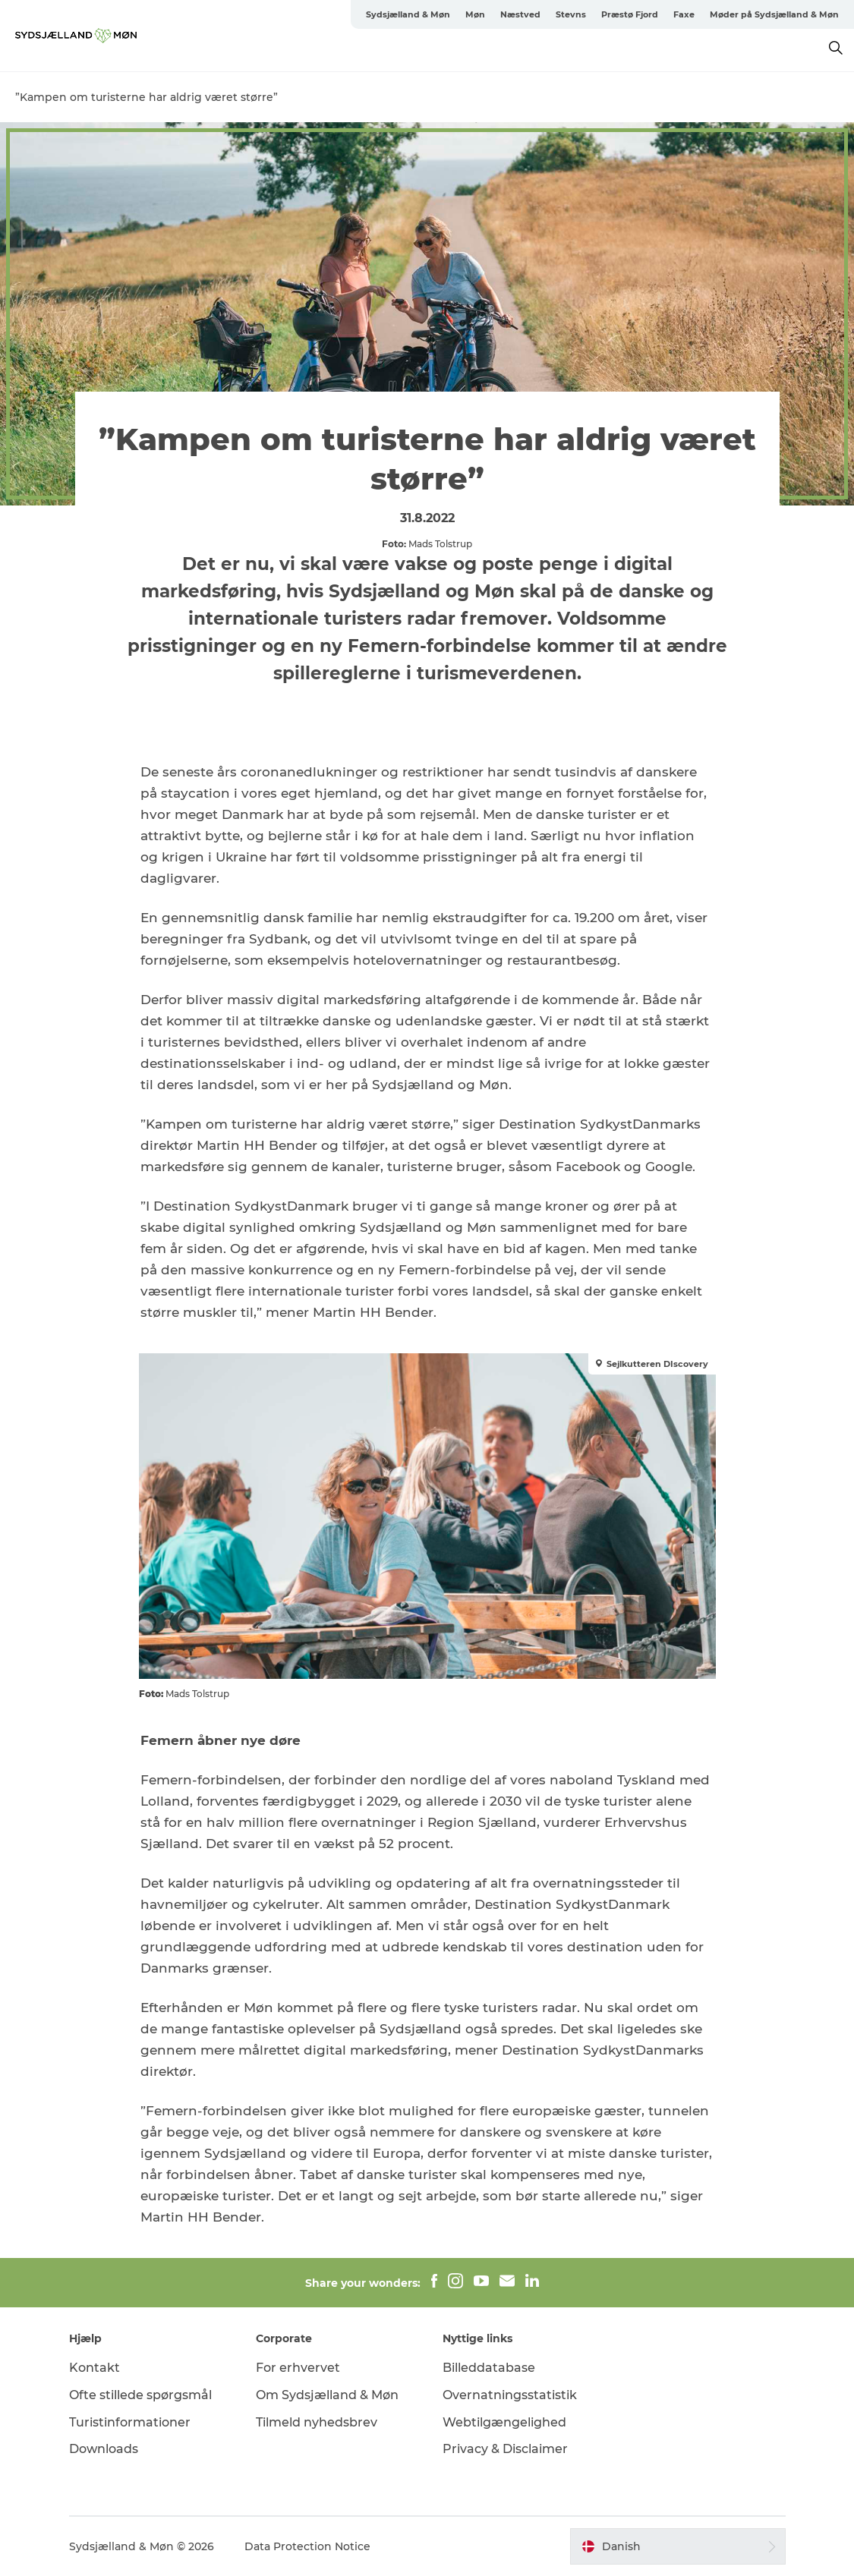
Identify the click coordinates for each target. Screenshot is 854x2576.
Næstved (520, 14)
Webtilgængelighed (504, 2422)
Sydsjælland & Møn (408, 14)
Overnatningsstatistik (510, 2395)
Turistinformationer (130, 2422)
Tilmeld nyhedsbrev (316, 2422)
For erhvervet (298, 2367)
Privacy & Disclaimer (505, 2449)
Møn (475, 14)
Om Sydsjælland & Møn (327, 2395)
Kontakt (94, 2367)
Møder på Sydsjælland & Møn (774, 14)
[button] (677, 2546)
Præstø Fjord (629, 14)
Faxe (684, 14)
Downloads (103, 2449)
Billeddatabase (489, 2367)
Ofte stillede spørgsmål (140, 2395)
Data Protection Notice (307, 2546)
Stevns (571, 14)
